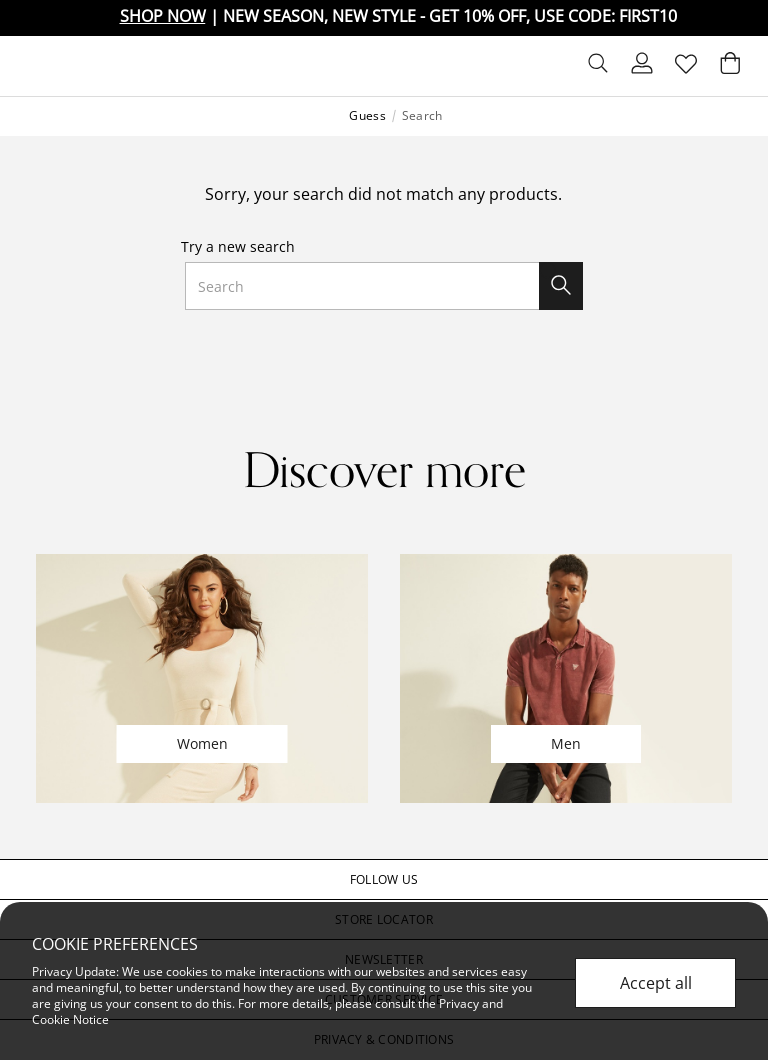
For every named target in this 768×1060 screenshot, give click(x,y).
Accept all (656, 983)
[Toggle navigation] (31, 66)
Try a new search (238, 246)
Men (566, 743)
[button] (384, 880)
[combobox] (384, 286)
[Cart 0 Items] (730, 68)
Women (202, 743)
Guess (367, 116)
